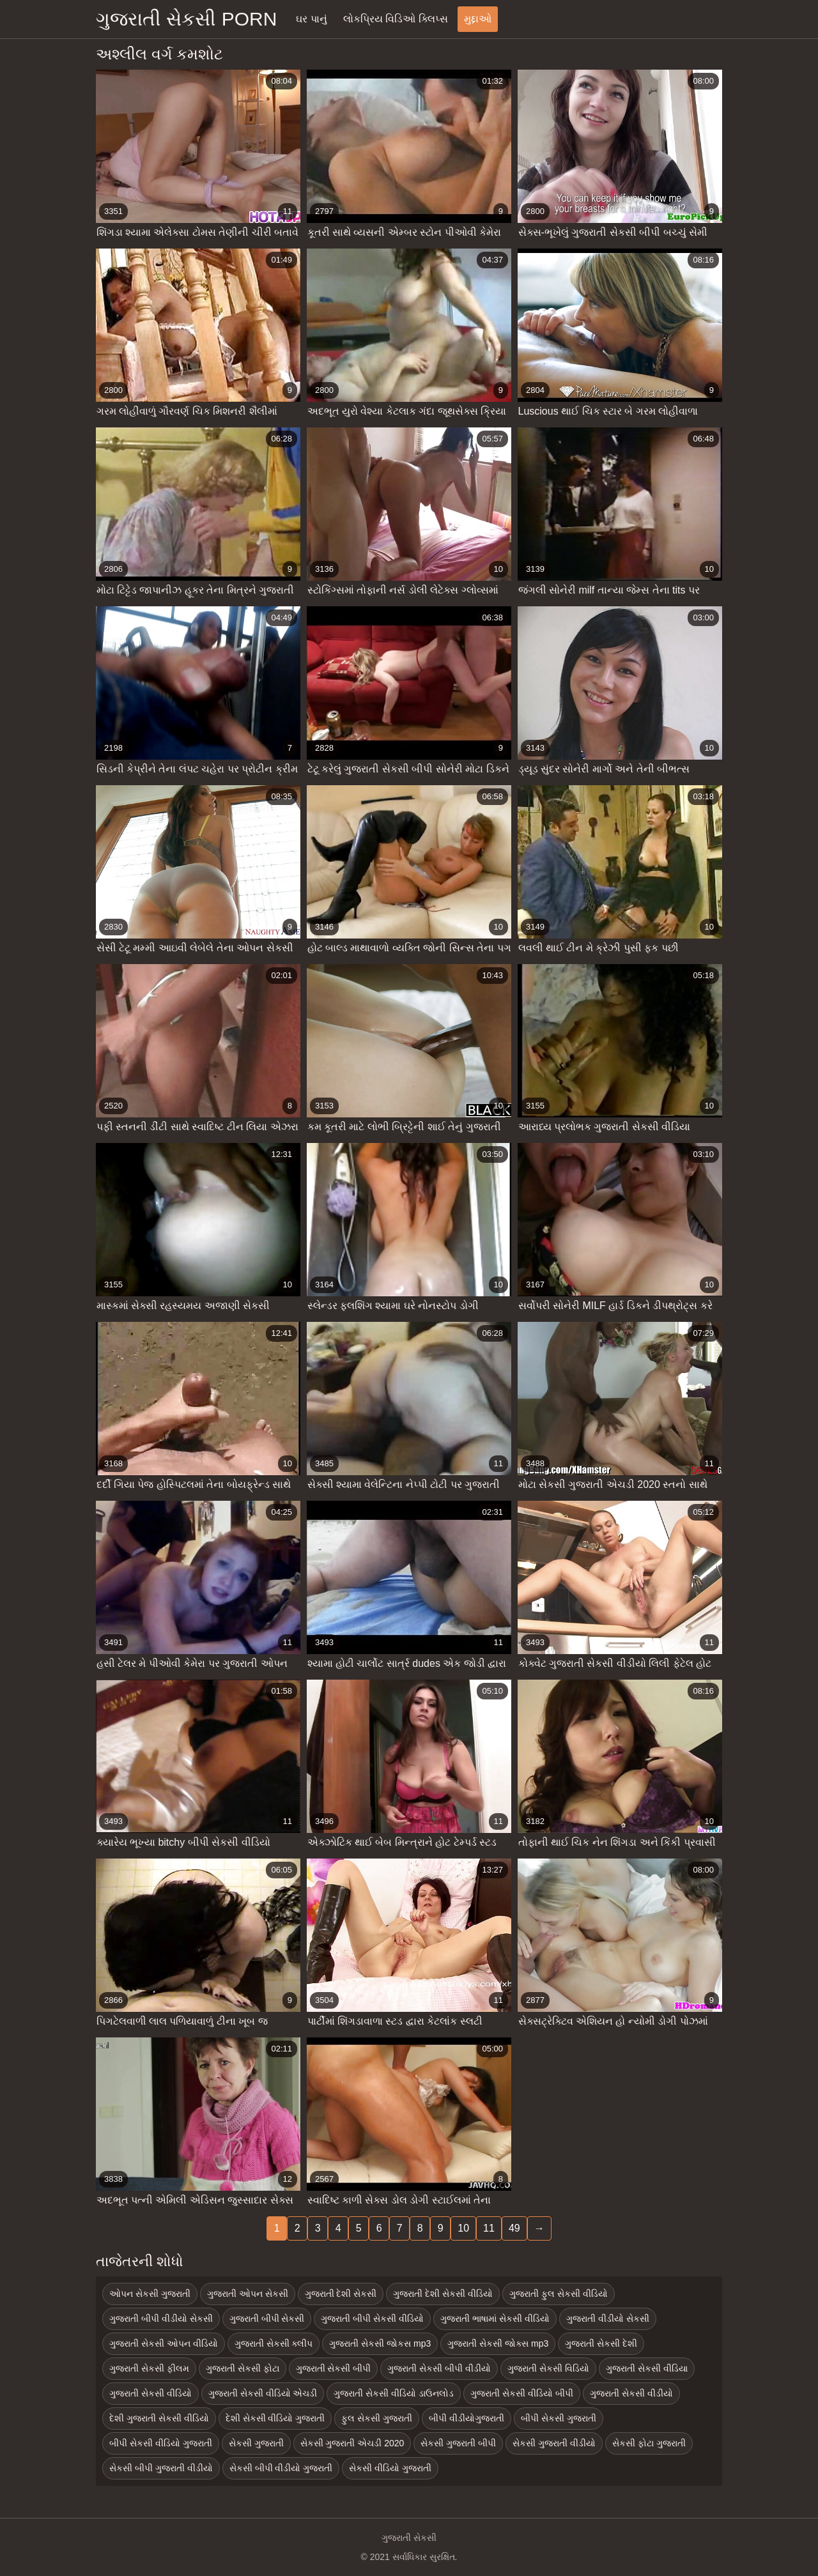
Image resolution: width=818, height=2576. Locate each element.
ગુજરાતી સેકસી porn (186, 18)
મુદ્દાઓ (477, 18)
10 (463, 2228)
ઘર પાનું (311, 18)
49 (514, 2228)
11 (489, 2228)
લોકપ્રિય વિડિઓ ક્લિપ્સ (395, 18)
